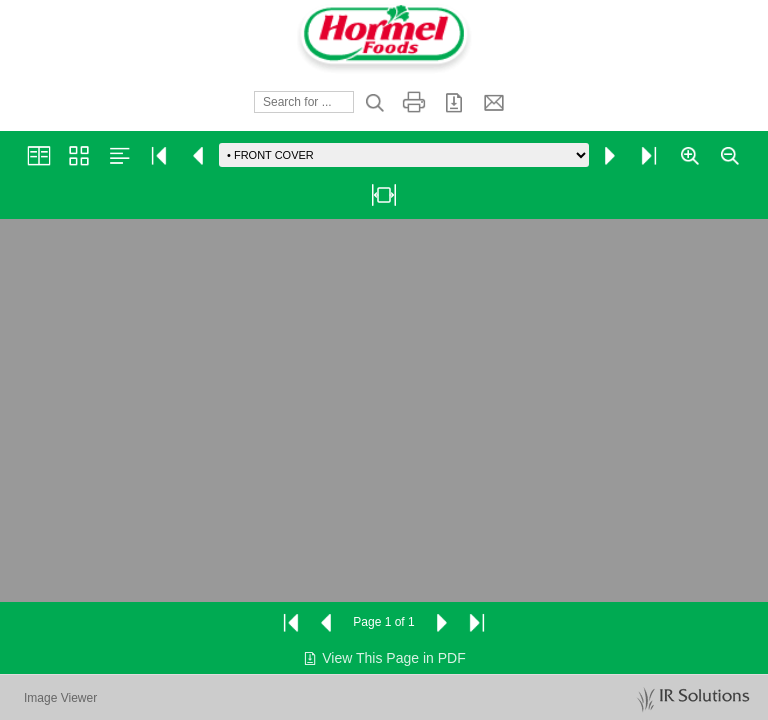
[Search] (304, 102)
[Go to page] (404, 155)
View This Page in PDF (383, 658)
